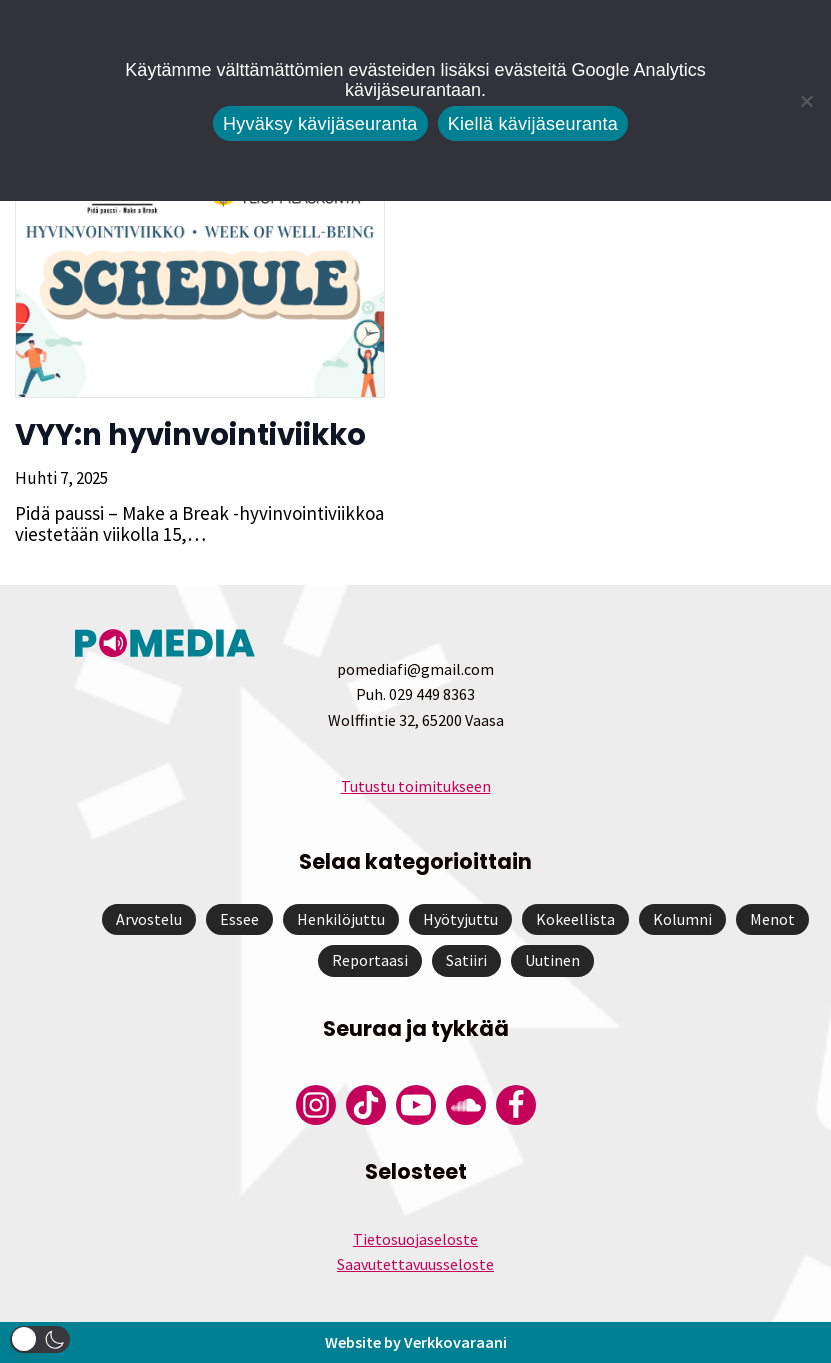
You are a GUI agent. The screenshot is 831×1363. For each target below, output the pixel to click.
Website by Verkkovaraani (416, 1342)
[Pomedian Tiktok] (366, 1105)
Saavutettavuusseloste (415, 1264)
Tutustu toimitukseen (416, 786)
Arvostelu (149, 919)
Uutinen (552, 960)
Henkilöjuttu (341, 919)
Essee (239, 919)
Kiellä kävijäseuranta (533, 124)
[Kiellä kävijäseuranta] (806, 101)
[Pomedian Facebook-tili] (516, 1105)
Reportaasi (370, 960)
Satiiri (466, 960)
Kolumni (682, 919)
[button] (40, 1339)
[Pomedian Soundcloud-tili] (466, 1105)
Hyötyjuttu (460, 919)
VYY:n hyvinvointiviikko (190, 435)
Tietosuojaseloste (415, 1239)
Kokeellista (575, 919)
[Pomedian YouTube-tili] (416, 1105)
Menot (772, 919)
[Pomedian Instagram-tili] (316, 1105)
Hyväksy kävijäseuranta (320, 124)
